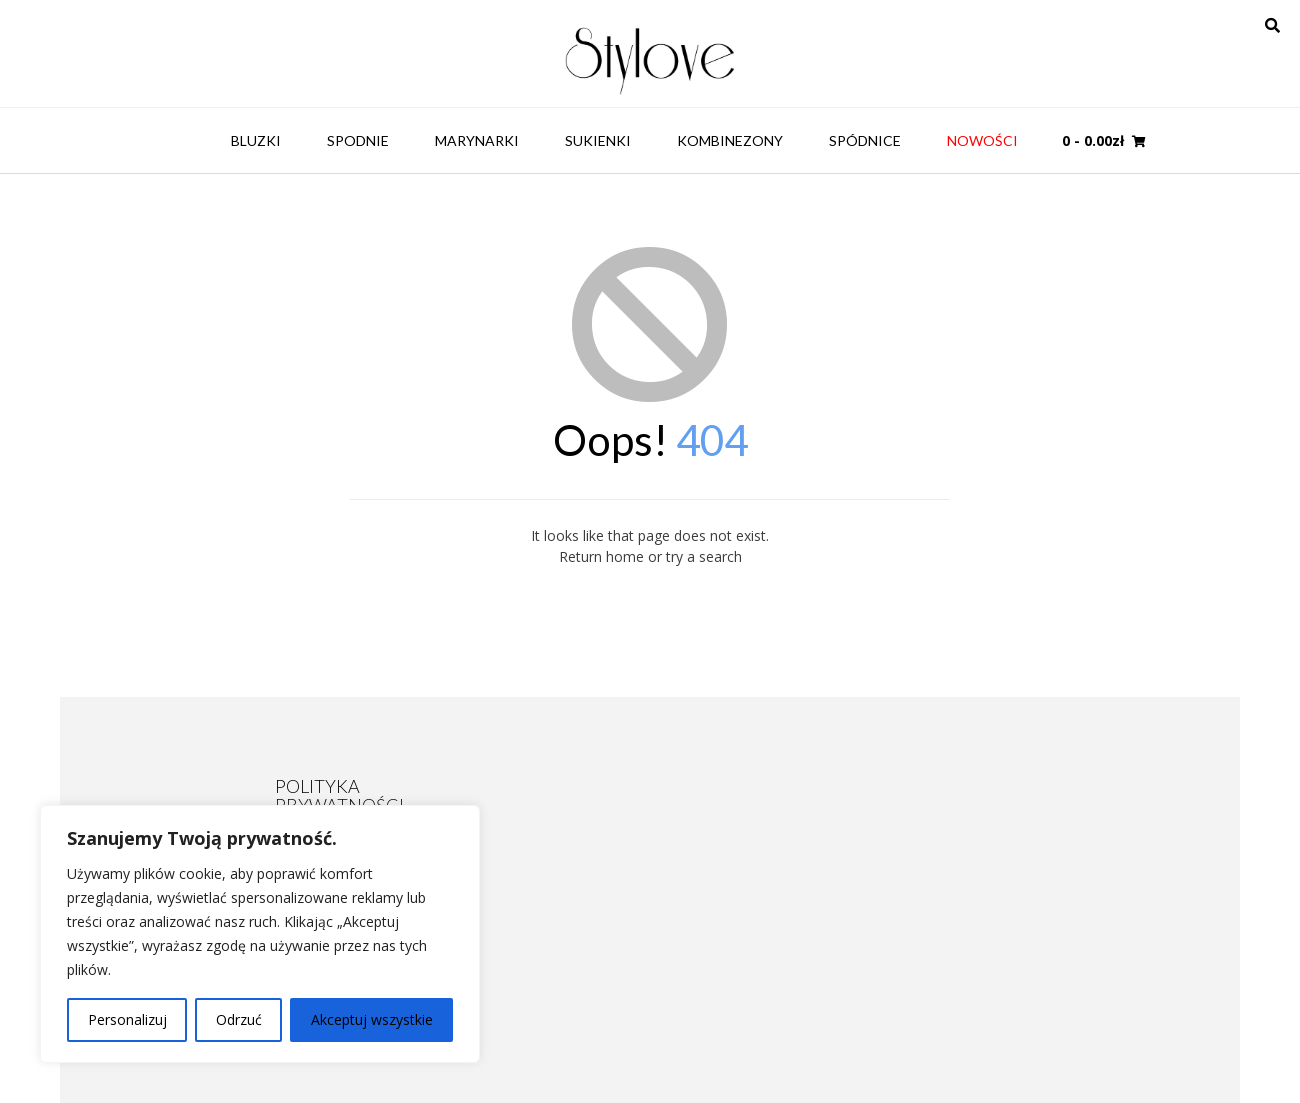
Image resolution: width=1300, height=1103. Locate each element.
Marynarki (477, 140)
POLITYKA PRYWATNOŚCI (339, 795)
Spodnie (358, 140)
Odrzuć (239, 1019)
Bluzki (256, 140)
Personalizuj (127, 1019)
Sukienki (598, 140)
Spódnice (865, 140)
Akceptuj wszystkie (372, 1019)
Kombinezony (730, 140)
